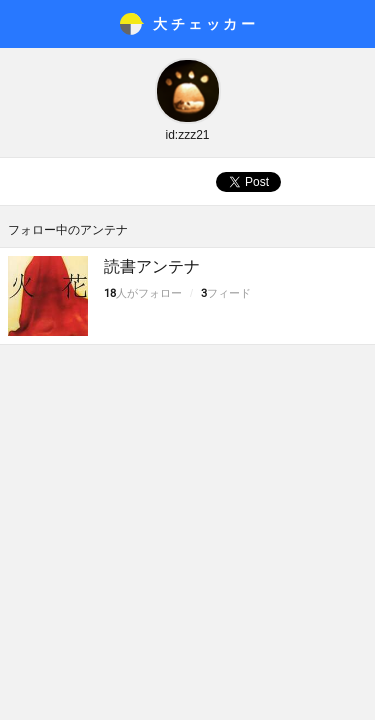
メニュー (24, 24)
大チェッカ (205, 24)
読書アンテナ (152, 266)
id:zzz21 (187, 135)
